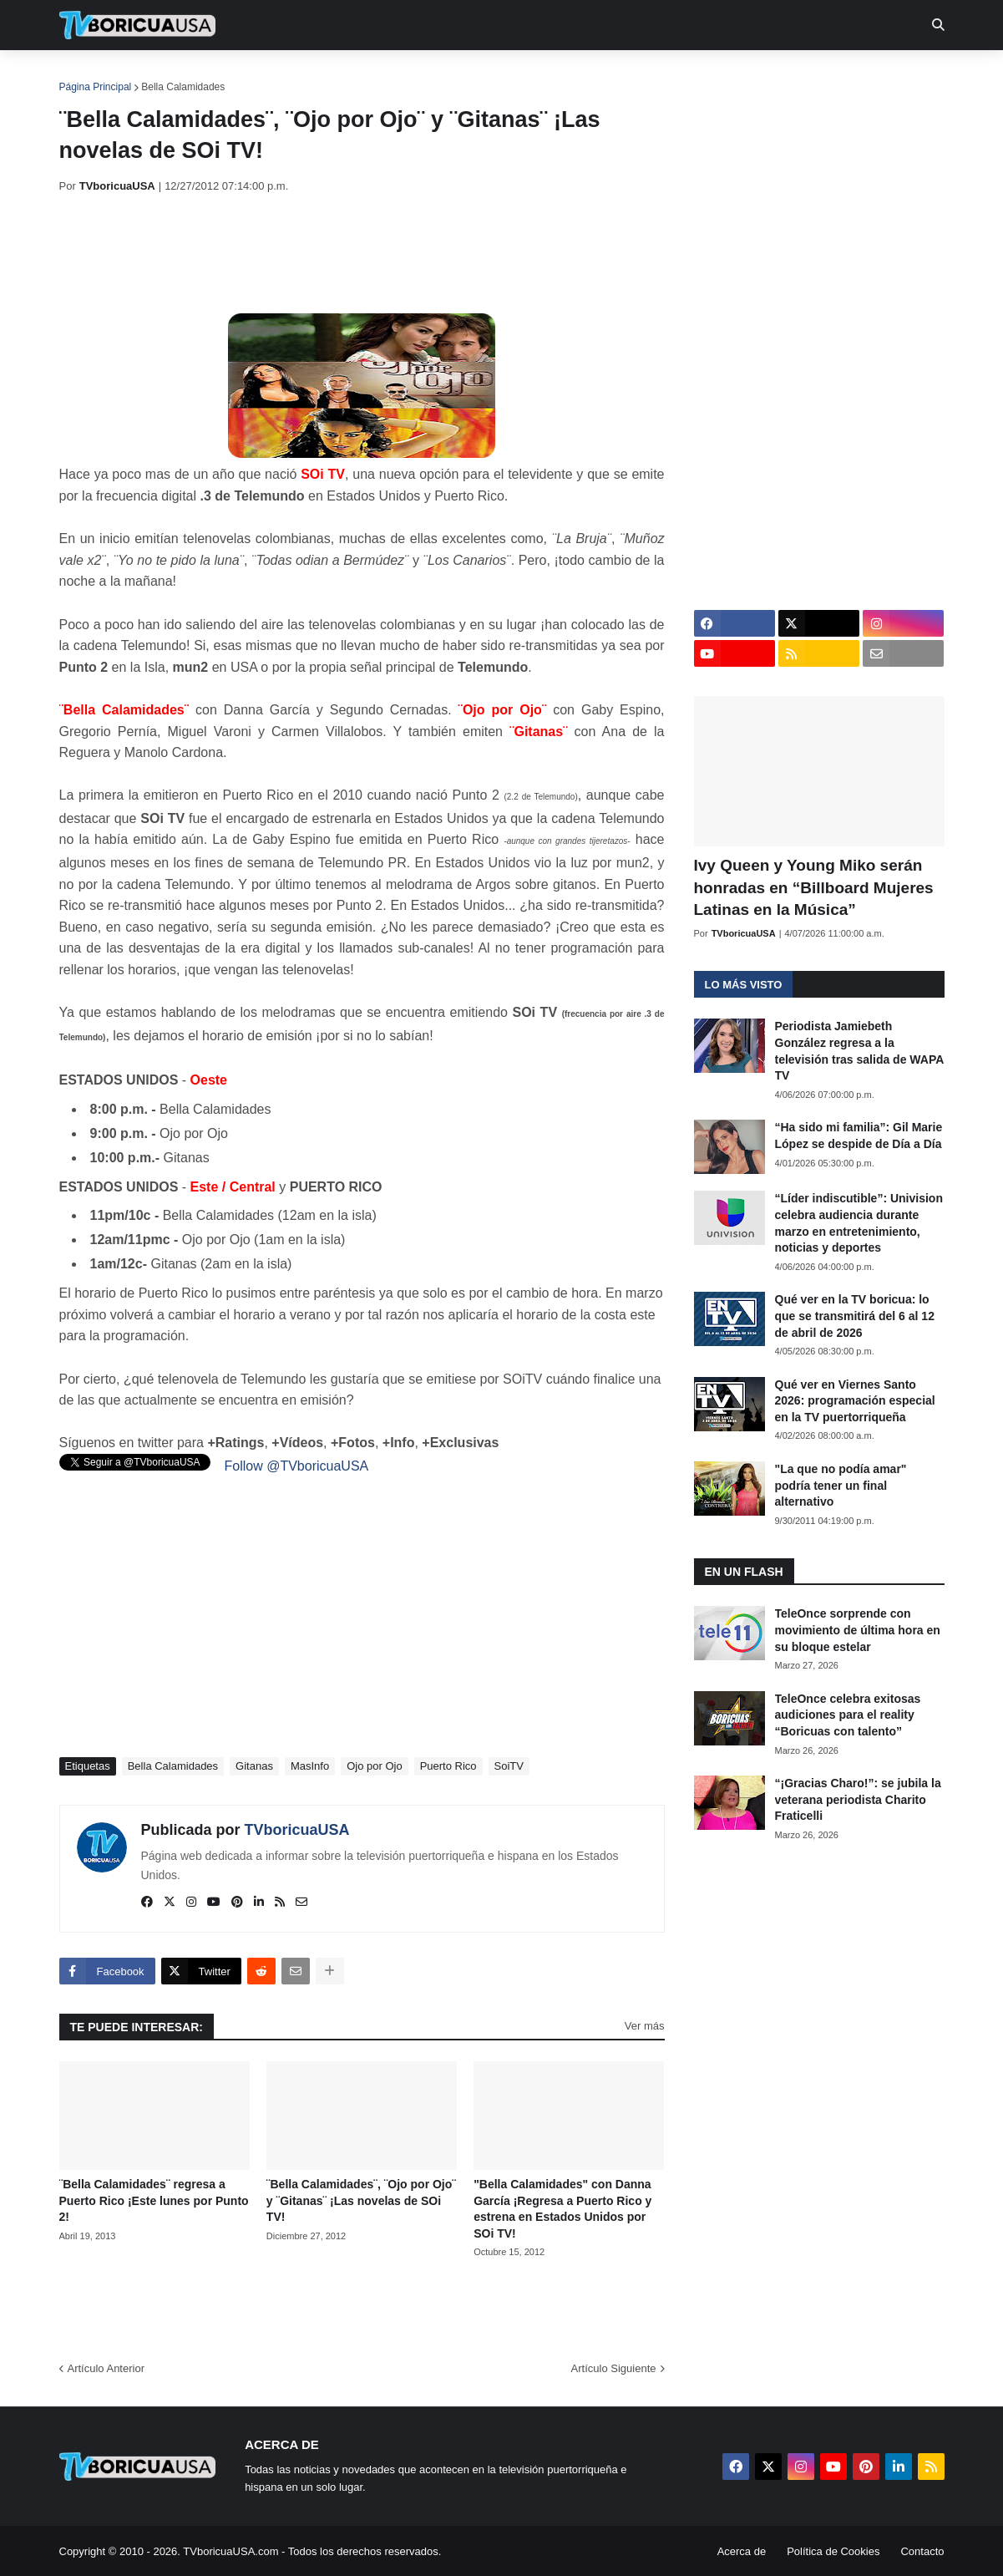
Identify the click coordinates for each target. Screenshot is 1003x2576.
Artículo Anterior (106, 2368)
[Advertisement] (363, 253)
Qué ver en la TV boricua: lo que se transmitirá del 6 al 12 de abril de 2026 (855, 1316)
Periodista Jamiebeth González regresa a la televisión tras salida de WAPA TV (859, 1050)
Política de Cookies (833, 2551)
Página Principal (95, 87)
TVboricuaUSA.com (230, 2551)
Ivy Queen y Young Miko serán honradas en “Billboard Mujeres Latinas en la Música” (814, 887)
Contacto (922, 2551)
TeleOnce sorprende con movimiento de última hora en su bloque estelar (857, 1630)
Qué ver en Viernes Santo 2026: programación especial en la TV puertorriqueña (855, 1401)
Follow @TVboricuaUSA (297, 1466)
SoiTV (509, 1766)
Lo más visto (744, 984)
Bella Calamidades (183, 87)
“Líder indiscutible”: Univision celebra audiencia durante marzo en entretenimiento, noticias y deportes (859, 1222)
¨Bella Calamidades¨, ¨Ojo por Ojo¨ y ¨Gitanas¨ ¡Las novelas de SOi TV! (361, 2200)
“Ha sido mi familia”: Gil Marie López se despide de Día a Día (859, 1135)
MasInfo (310, 1766)
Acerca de (742, 2551)
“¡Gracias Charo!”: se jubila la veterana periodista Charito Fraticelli (858, 1799)
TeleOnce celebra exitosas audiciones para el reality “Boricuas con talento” (848, 1715)
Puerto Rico (448, 1766)
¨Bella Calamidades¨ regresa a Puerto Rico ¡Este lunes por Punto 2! (154, 2200)
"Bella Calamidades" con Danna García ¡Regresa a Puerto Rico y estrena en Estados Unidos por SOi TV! (562, 2208)
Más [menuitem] (729, 75)
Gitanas (254, 1766)
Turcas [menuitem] (406, 75)
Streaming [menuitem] (491, 75)
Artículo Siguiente (613, 2368)
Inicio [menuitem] (90, 75)
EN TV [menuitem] (242, 75)
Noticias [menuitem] (160, 75)
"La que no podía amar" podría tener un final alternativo (841, 1485)
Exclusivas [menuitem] (588, 75)
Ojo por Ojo (374, 1766)
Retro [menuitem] (670, 75)
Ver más (645, 2026)
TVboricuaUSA (297, 1829)
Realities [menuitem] (326, 75)
